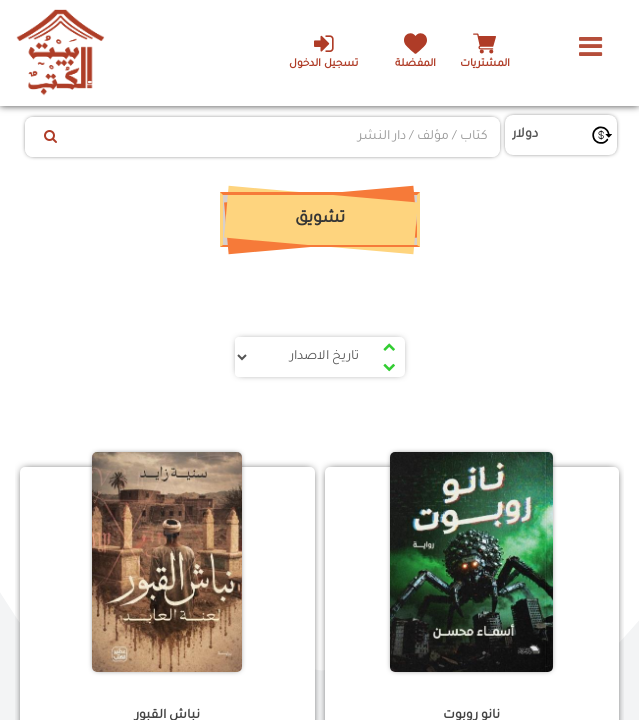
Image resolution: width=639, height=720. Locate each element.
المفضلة (415, 64)
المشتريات (485, 64)
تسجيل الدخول (323, 51)
